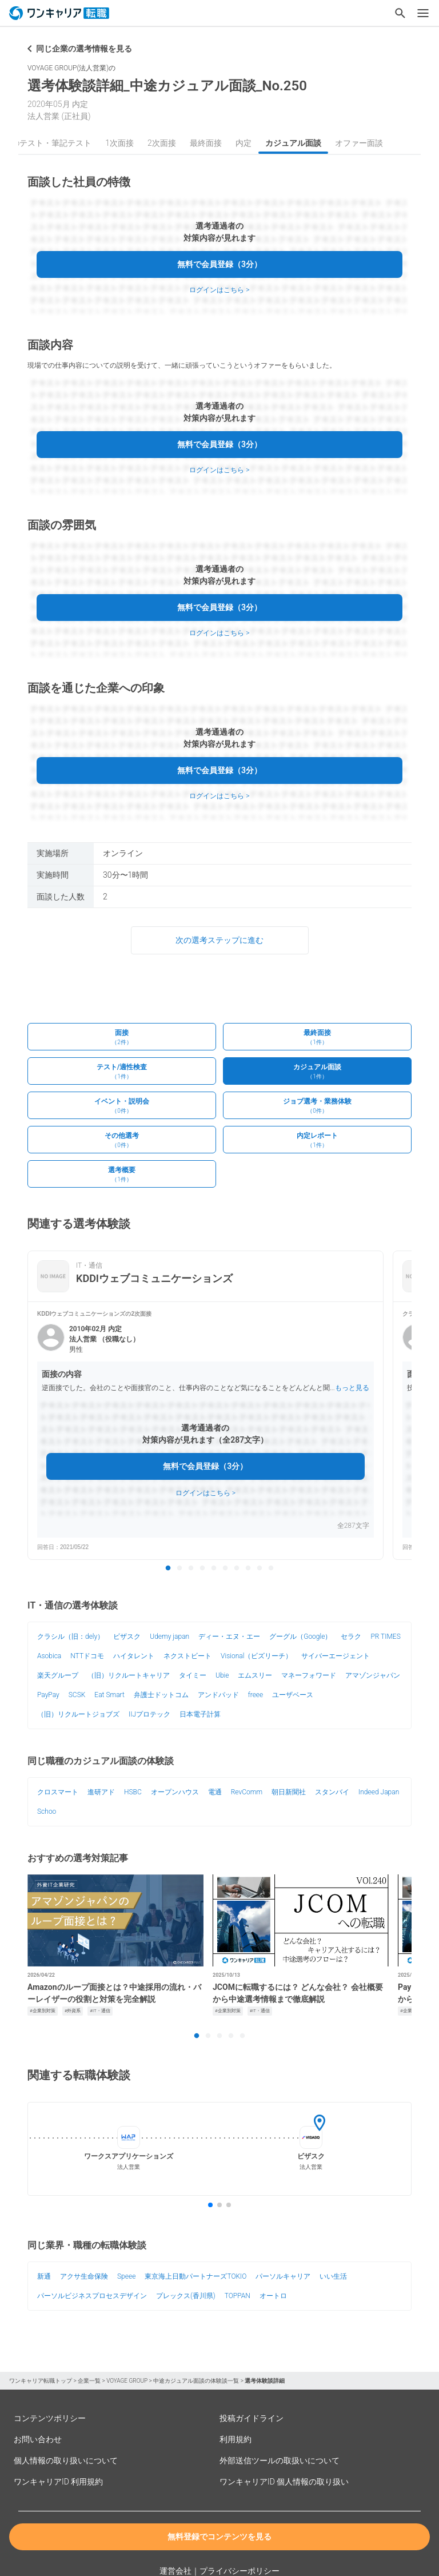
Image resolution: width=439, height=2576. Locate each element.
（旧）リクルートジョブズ (78, 1714)
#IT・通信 (100, 2010)
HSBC (133, 1792)
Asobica (49, 1656)
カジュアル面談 (293, 143)
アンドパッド (218, 1695)
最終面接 (206, 143)
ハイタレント (133, 1656)
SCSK (77, 1695)
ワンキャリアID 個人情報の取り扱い (284, 2481)
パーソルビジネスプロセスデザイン (92, 2296)
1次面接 (119, 143)
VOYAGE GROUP (126, 2381)
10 (271, 1568)
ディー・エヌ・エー (229, 1637)
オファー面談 (359, 143)
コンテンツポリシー (50, 2418)
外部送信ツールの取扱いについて (280, 2460)
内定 (244, 143)
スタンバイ (332, 1792)
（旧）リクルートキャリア (128, 1675)
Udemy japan (169, 1637)
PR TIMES (385, 1637)
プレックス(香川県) (185, 2296)
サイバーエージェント (335, 1656)
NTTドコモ (87, 1656)
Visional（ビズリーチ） (256, 1656)
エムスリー (255, 1675)
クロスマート (57, 1792)
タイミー (192, 1675)
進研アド (101, 1792)
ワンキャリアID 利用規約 (58, 2481)
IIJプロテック (149, 1714)
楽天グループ (57, 1675)
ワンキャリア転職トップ (40, 2381)
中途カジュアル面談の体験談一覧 (196, 2381)
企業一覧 (89, 2381)
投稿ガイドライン (252, 2418)
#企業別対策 (42, 2010)
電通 (215, 1792)
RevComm (246, 1792)
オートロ (273, 2296)
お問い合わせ (38, 2439)
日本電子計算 (200, 1714)
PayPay (48, 1695)
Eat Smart (109, 1695)
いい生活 (333, 2276)
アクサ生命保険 (84, 2276)
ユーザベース (292, 1695)
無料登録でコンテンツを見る (219, 2536)
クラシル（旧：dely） (70, 1637)
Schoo (46, 1811)
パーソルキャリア (283, 2276)
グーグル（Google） (300, 1637)
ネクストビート (187, 1656)
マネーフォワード (308, 1675)
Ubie (222, 1675)
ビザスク (127, 1637)
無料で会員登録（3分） (219, 264)
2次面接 (161, 143)
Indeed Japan (378, 1792)
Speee (126, 2276)
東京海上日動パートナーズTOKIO (195, 2276)
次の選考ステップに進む (219, 940)
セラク (351, 1637)
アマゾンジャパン (372, 1675)
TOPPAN (237, 2296)
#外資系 (73, 2010)
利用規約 (236, 2439)
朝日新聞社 (289, 1792)
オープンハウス (175, 1792)
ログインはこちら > (219, 290)
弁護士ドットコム (161, 1695)
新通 (44, 2276)
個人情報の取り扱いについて (66, 2460)
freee (256, 1695)
